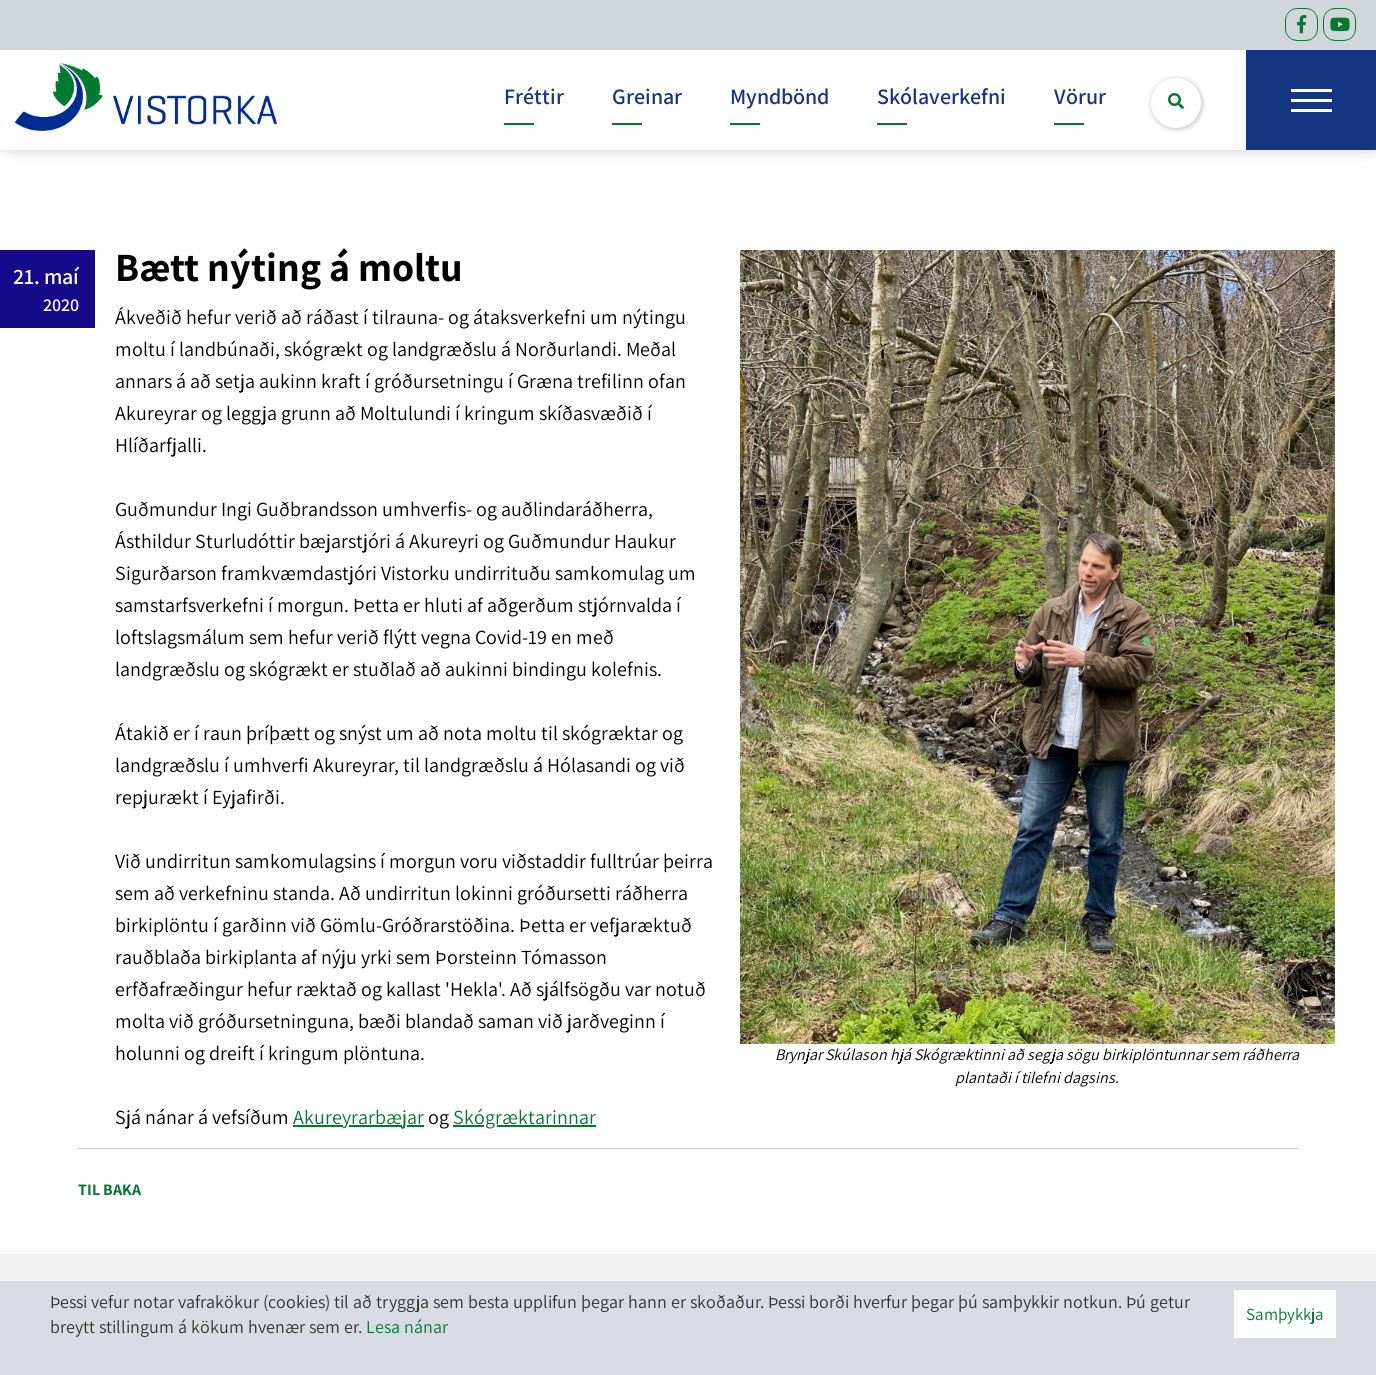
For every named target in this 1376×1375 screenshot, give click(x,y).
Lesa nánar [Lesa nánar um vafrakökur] (407, 1326)
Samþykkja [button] (1285, 1314)
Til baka (109, 1189)
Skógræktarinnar (524, 1117)
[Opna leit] (1176, 103)
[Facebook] (1301, 24)
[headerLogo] (146, 100)
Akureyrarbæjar (358, 1117)
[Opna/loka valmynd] (1311, 100)
